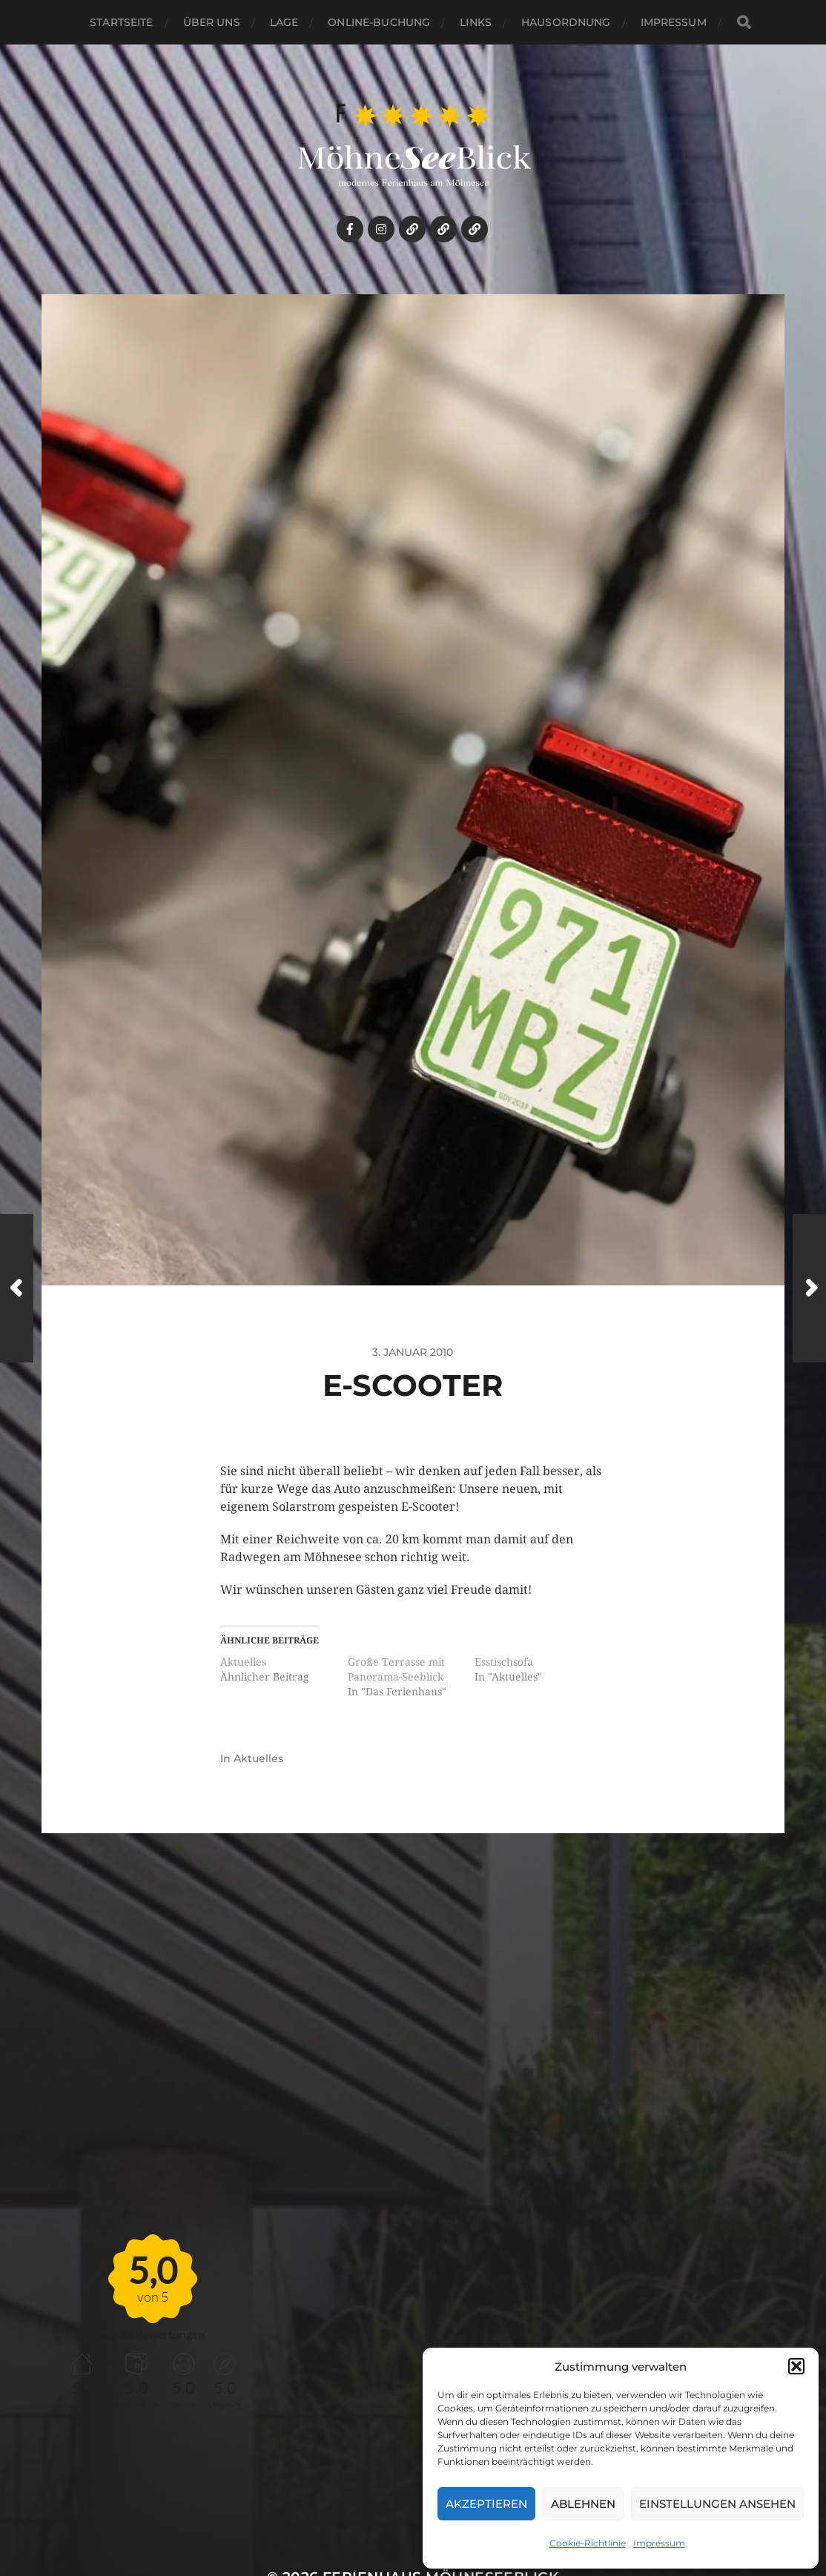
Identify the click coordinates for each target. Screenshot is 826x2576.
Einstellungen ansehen (717, 2504)
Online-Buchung (379, 22)
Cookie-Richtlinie (587, 2543)
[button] (796, 2366)
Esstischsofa (504, 1662)
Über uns (211, 22)
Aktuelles (243, 1662)
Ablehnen (583, 2504)
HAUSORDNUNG (566, 22)
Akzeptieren (486, 2504)
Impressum (659, 2543)
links (476, 22)
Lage (284, 22)
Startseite (121, 22)
